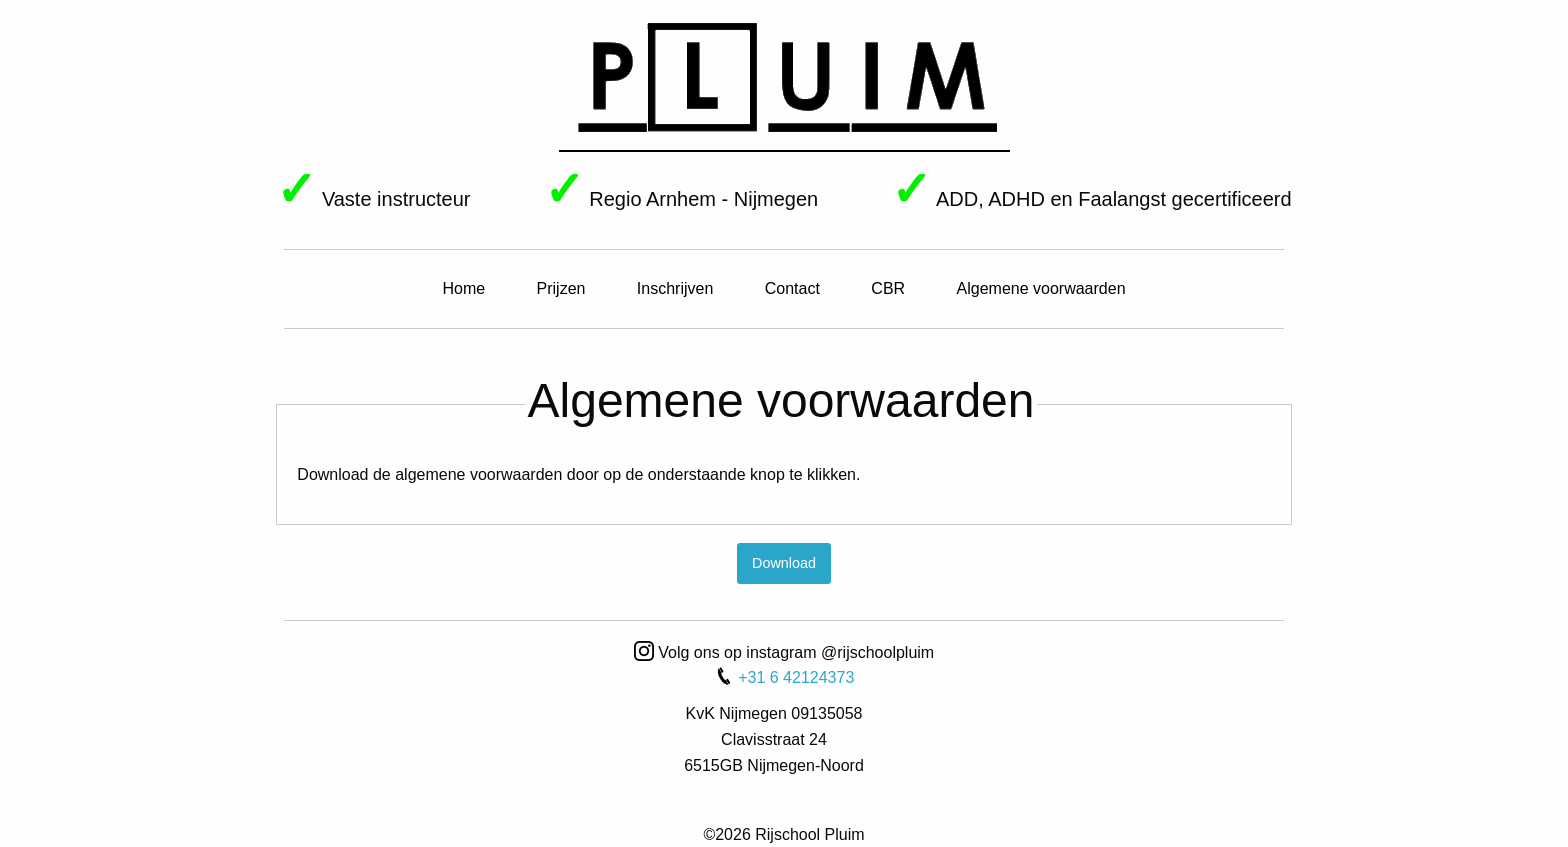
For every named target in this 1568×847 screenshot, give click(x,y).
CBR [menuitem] (888, 288)
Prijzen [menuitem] (561, 288)
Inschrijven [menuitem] (675, 288)
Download (784, 563)
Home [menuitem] (463, 288)
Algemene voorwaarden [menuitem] (1041, 288)
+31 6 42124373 (784, 677)
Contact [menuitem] (792, 288)
